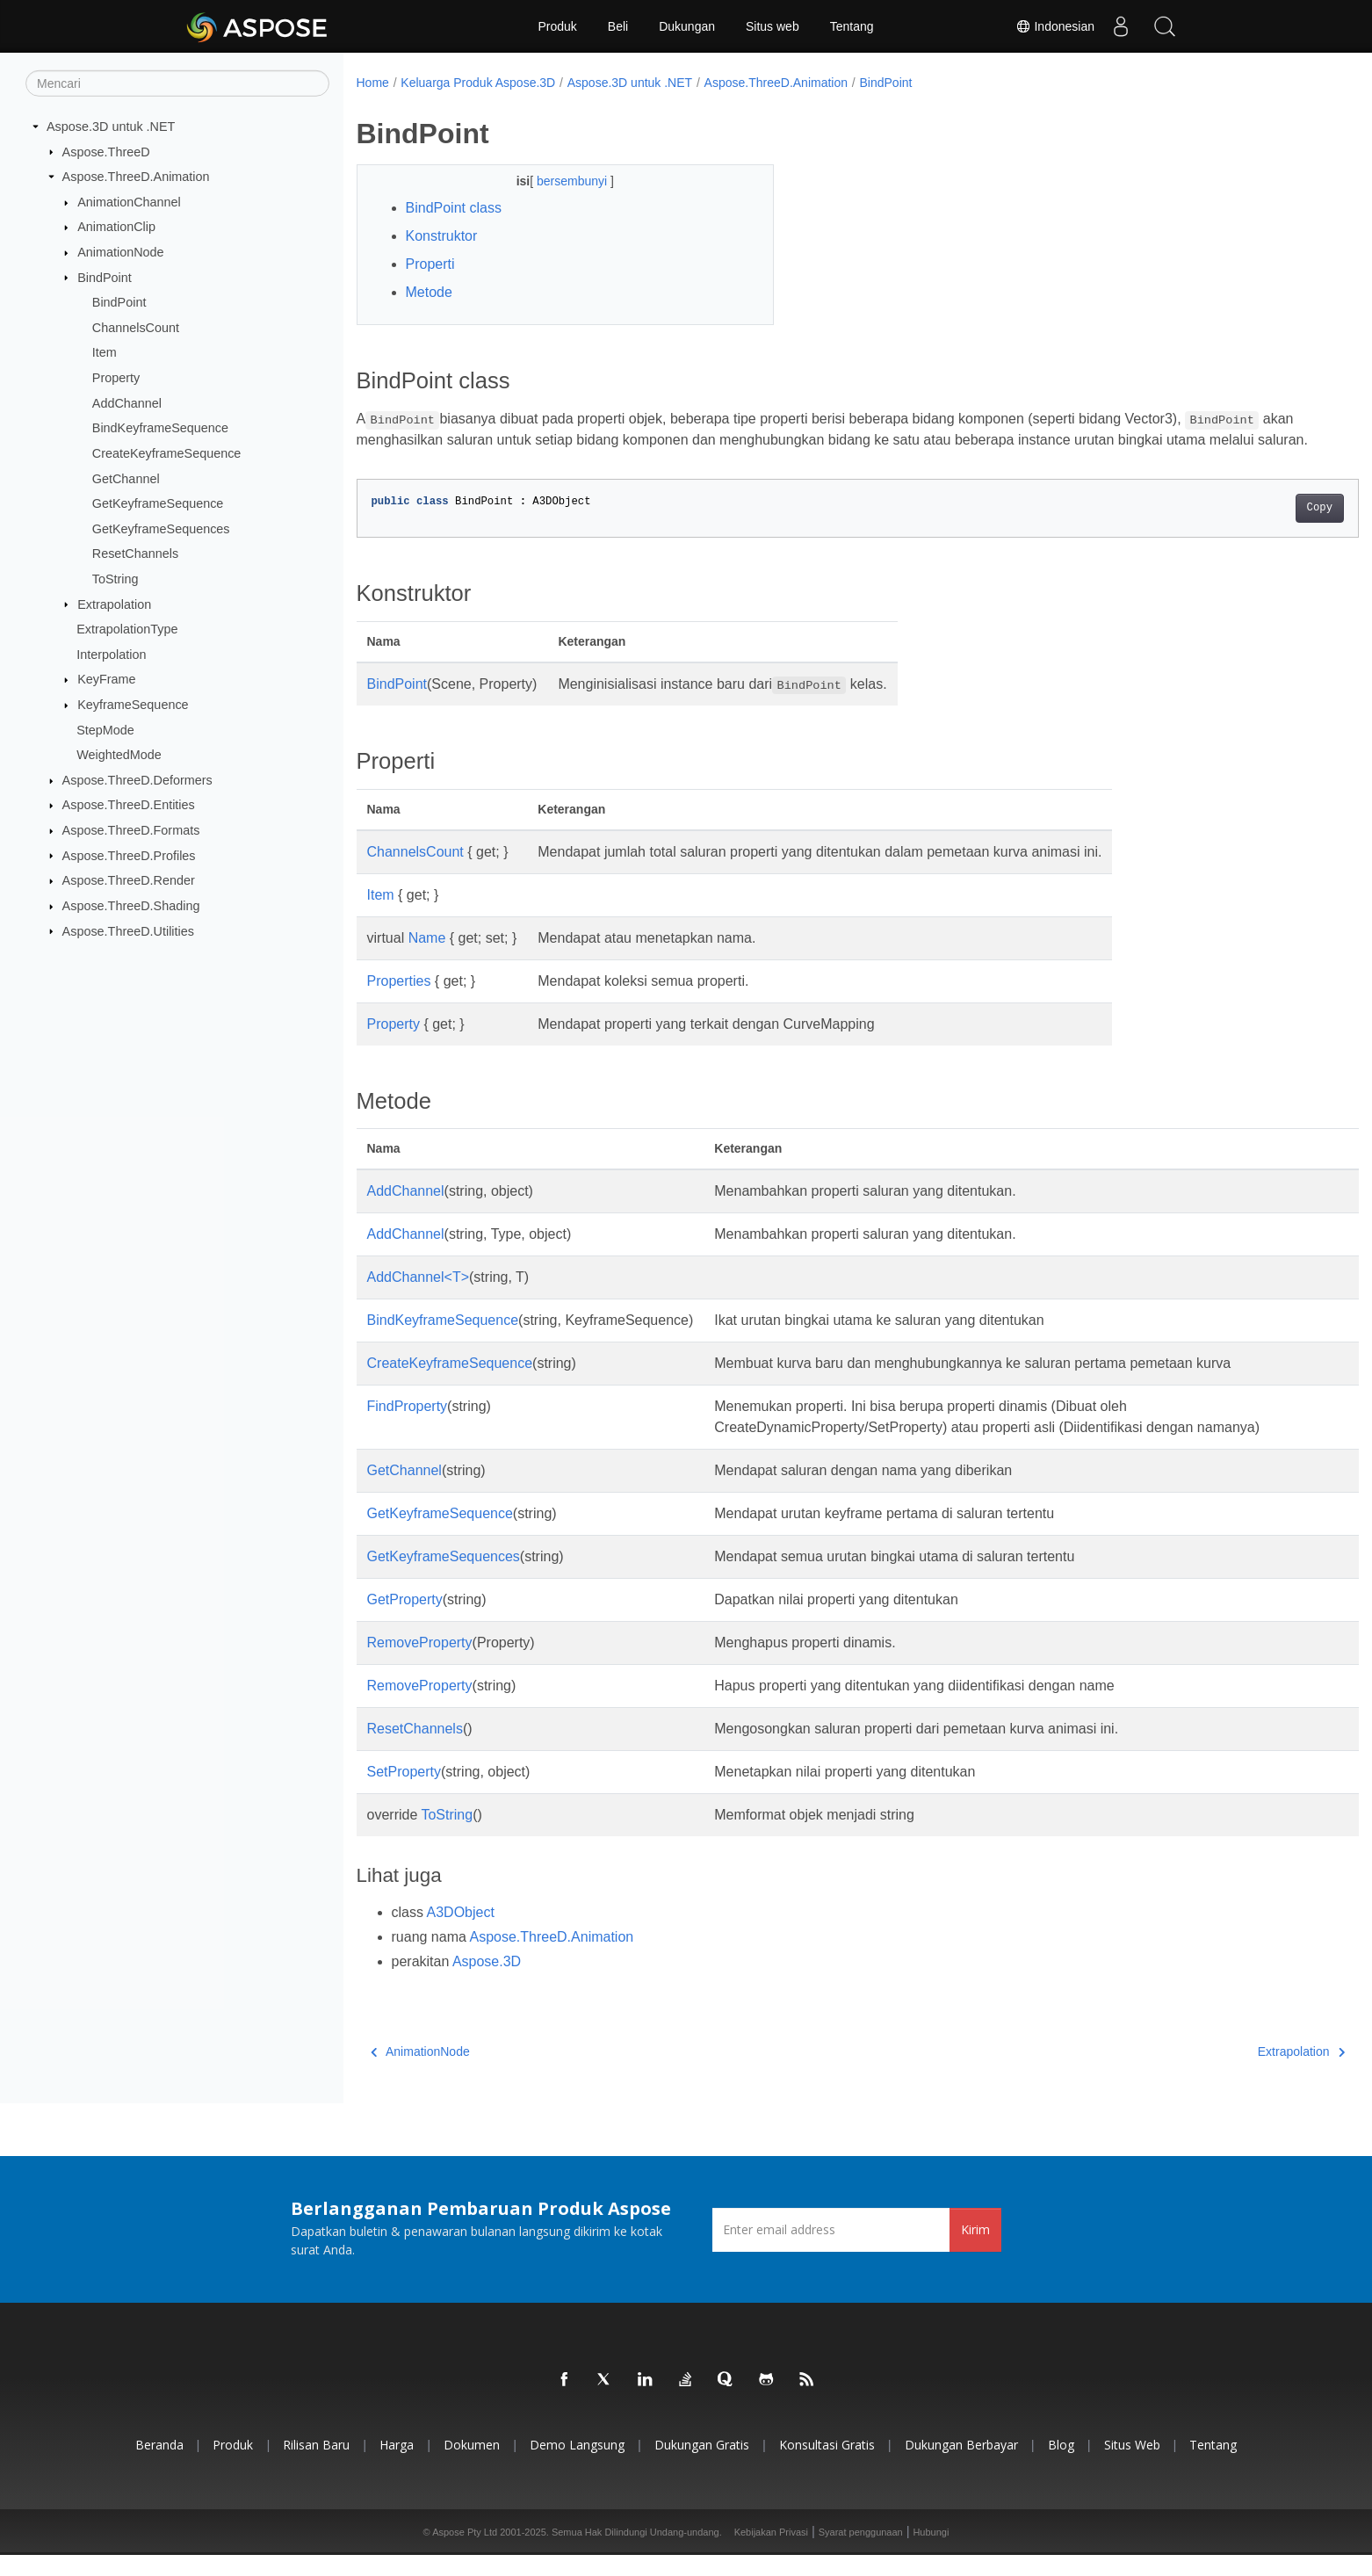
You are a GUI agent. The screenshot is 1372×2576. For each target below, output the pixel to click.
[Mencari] (177, 83)
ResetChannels (135, 553)
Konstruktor (442, 235)
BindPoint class (454, 207)
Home (373, 83)
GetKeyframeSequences (161, 529)
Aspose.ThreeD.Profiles (129, 855)
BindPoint (104, 277)
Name (427, 959)
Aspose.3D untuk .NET (111, 126)
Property (116, 378)
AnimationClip (116, 227)
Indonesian (1054, 26)
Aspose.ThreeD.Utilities (128, 930)
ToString (115, 579)
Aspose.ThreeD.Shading (131, 906)
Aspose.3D (486, 1982)
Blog (1061, 2465)
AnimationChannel (129, 202)
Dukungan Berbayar (961, 2465)
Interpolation (111, 655)
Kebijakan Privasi (771, 2553)
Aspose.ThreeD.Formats (131, 830)
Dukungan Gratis (701, 2465)
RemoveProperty (420, 1663)
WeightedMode (119, 755)
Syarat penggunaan (861, 2553)
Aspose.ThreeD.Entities (128, 805)
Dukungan (687, 26)
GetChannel (126, 478)
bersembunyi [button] (559, 181)
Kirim (975, 2250)
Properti (430, 264)
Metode (429, 292)
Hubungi (931, 2553)
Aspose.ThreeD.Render (128, 880)
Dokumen (472, 2465)
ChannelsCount (135, 328)
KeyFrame (106, 679)
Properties (399, 1002)
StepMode (105, 729)
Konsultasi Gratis (827, 2465)
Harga (396, 2465)
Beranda (159, 2465)
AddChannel (127, 403)
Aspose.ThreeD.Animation (136, 177)
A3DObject (461, 1933)
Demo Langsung (577, 2465)
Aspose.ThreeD (106, 151)
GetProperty (405, 1620)
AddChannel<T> (418, 1298)
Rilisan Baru (316, 2465)
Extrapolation (114, 604)
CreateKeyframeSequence (167, 453)
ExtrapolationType (126, 629)
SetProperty (404, 1792)
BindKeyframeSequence (160, 428)
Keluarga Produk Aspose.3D (478, 83)
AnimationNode (120, 252)
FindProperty (407, 1427)
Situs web (772, 26)
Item (104, 352)
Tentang (852, 26)
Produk (557, 26)
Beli (618, 26)
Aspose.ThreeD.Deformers (137, 780)
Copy (1250, 529)
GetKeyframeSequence (158, 503)
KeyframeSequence (132, 705)
